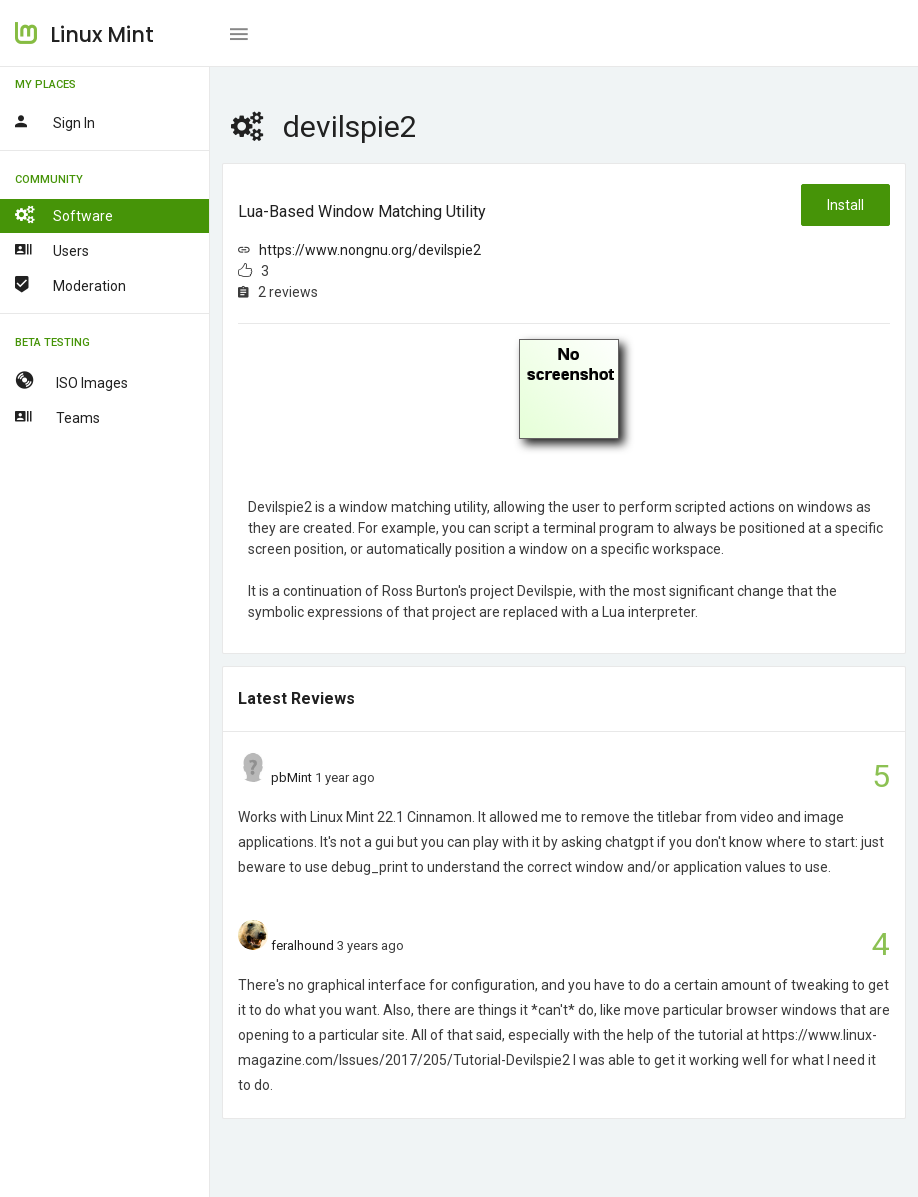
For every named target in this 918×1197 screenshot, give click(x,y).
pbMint (291, 777)
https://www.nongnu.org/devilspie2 (370, 250)
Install (845, 205)
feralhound (302, 945)
